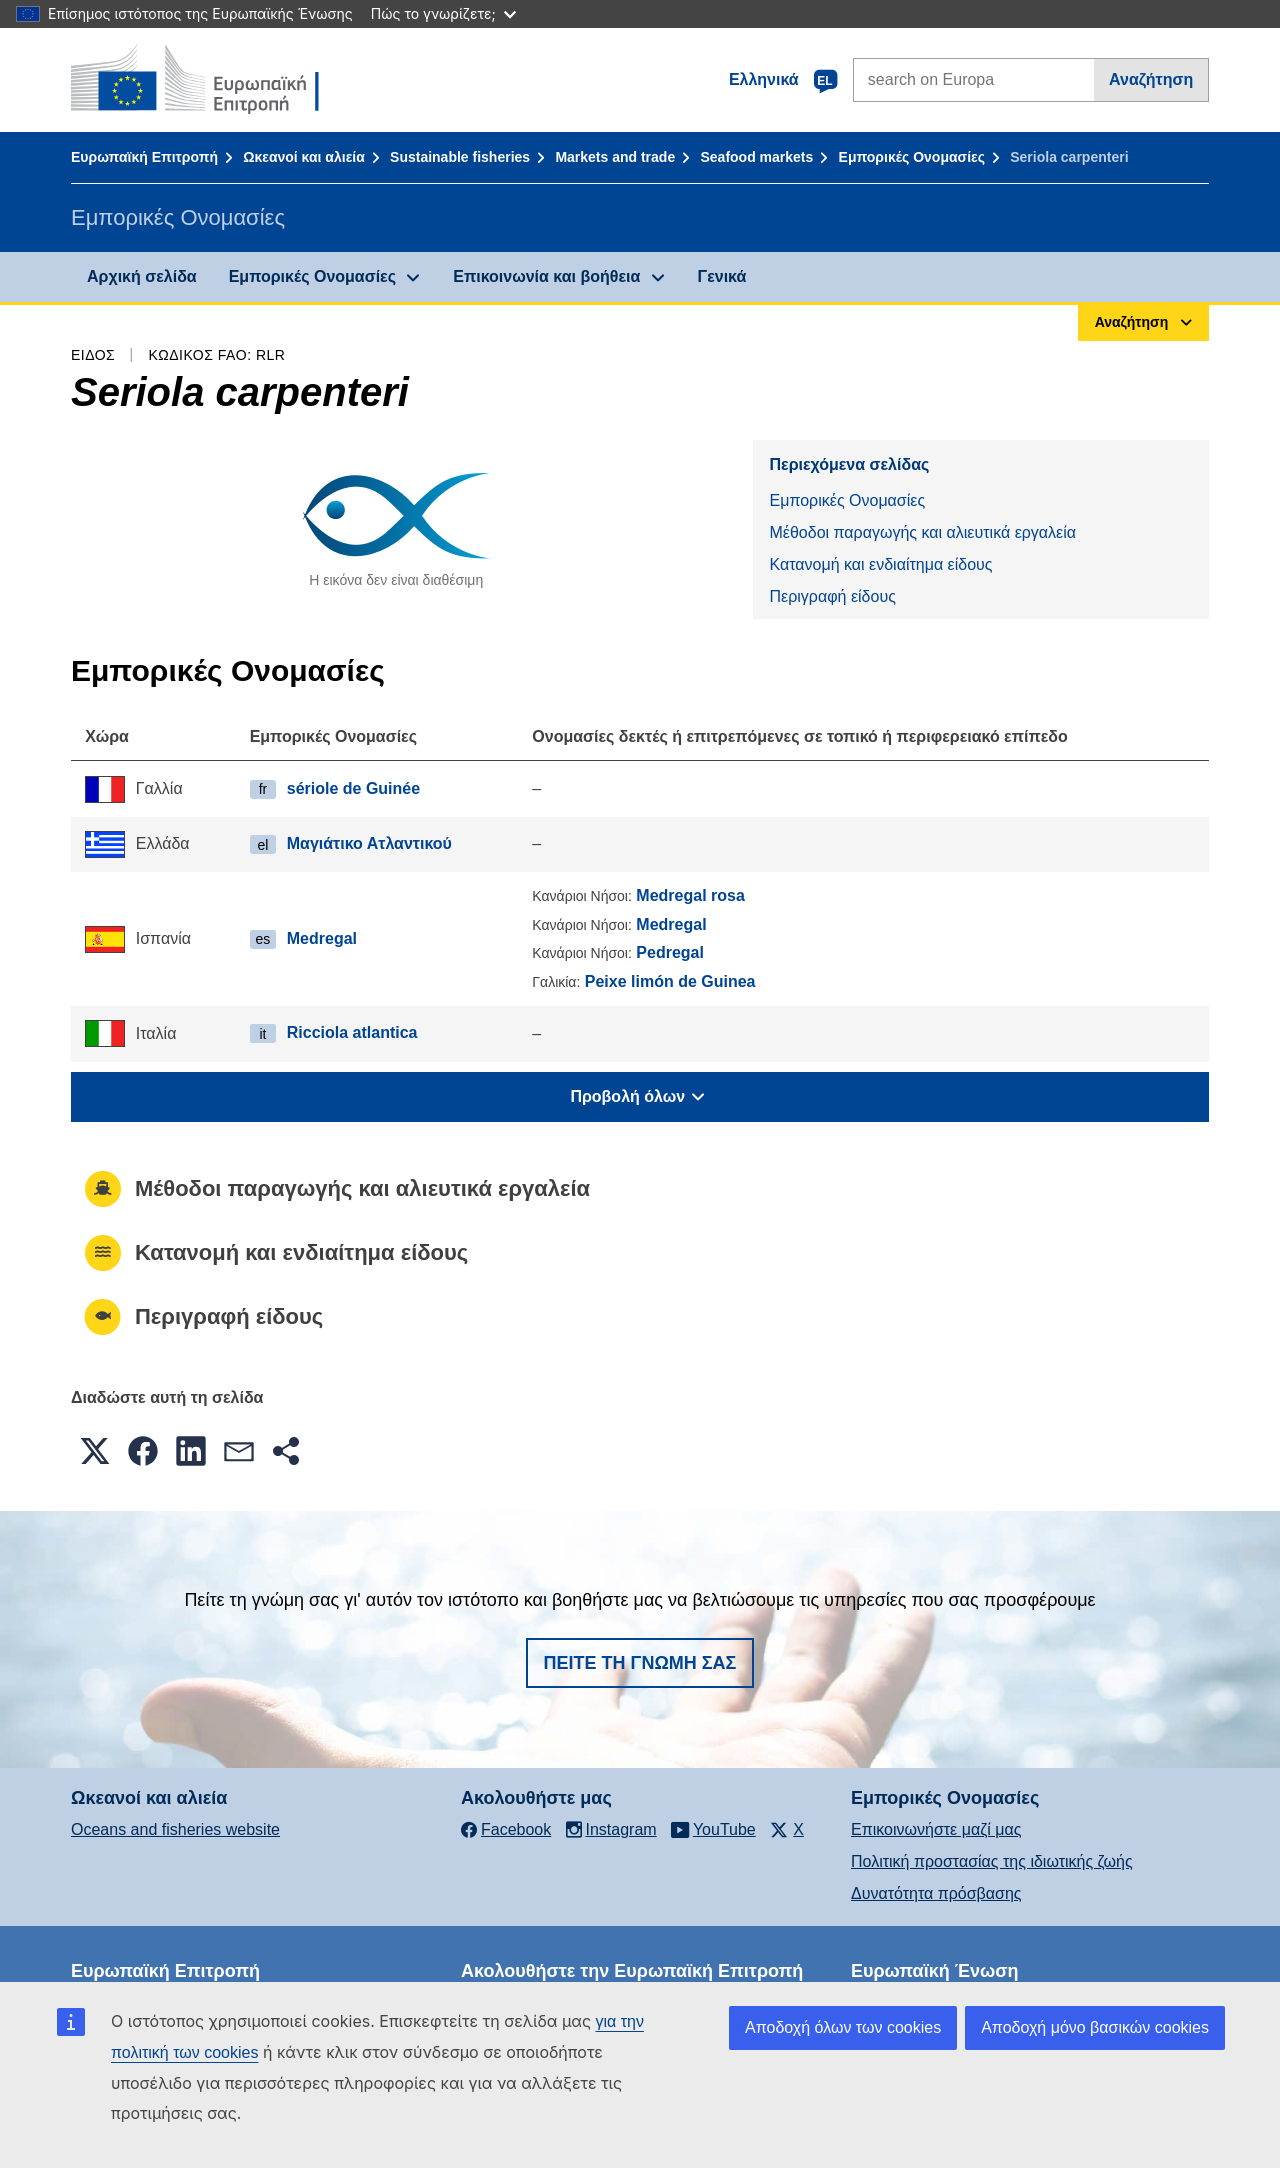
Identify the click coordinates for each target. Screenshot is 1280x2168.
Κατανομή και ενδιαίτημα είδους (880, 564)
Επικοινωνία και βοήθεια (546, 276)
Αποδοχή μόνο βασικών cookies (1095, 2027)
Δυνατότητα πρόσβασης (936, 1893)
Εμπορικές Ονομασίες (912, 157)
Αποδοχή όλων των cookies (843, 2027)
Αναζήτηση (1151, 79)
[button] (95, 1451)
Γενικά (722, 276)
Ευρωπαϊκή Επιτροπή (144, 157)
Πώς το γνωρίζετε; (443, 13)
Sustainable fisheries (460, 157)
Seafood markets (756, 157)
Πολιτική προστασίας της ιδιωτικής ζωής (992, 1861)
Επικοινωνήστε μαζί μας (936, 1829)
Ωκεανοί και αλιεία (304, 157)
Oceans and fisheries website (175, 1829)
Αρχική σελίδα (142, 276)
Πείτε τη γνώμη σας (640, 1663)
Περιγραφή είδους (832, 596)
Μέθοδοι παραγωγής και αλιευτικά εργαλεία (922, 532)
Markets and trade (615, 157)
